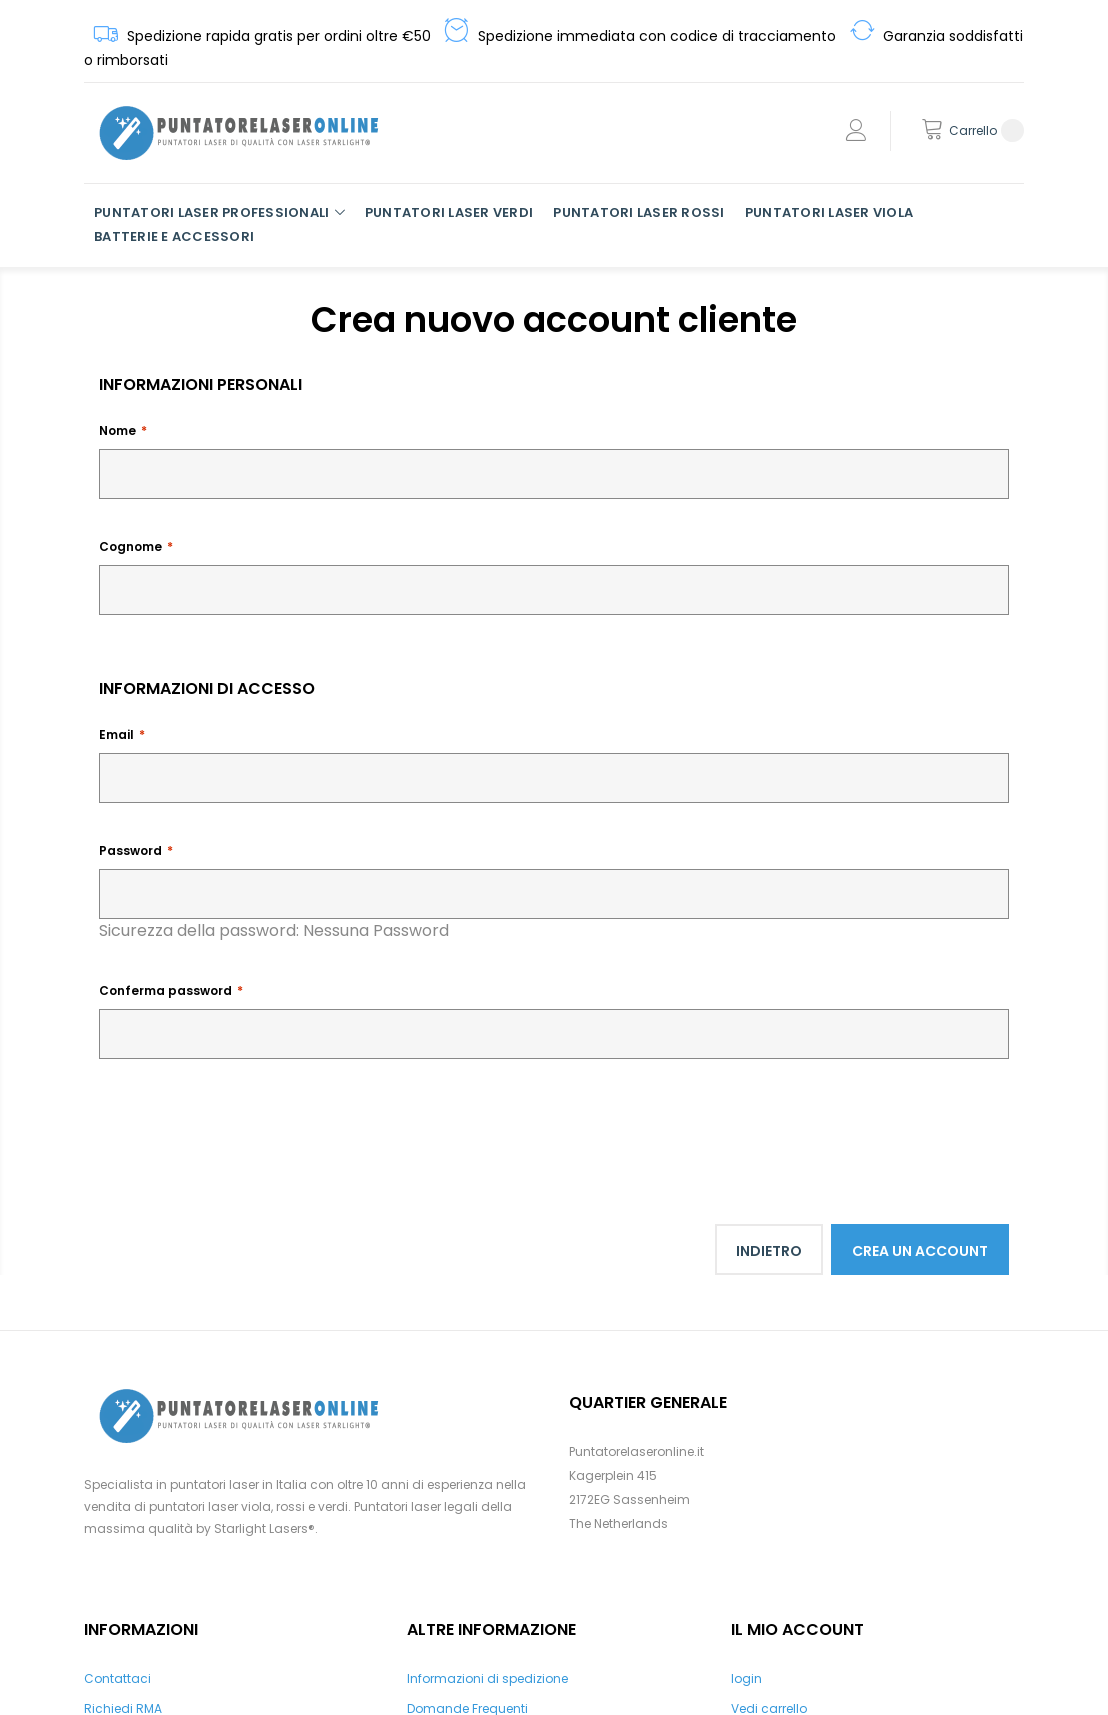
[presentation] (251, 1128)
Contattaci (117, 1678)
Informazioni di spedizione (487, 1678)
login (746, 1678)
